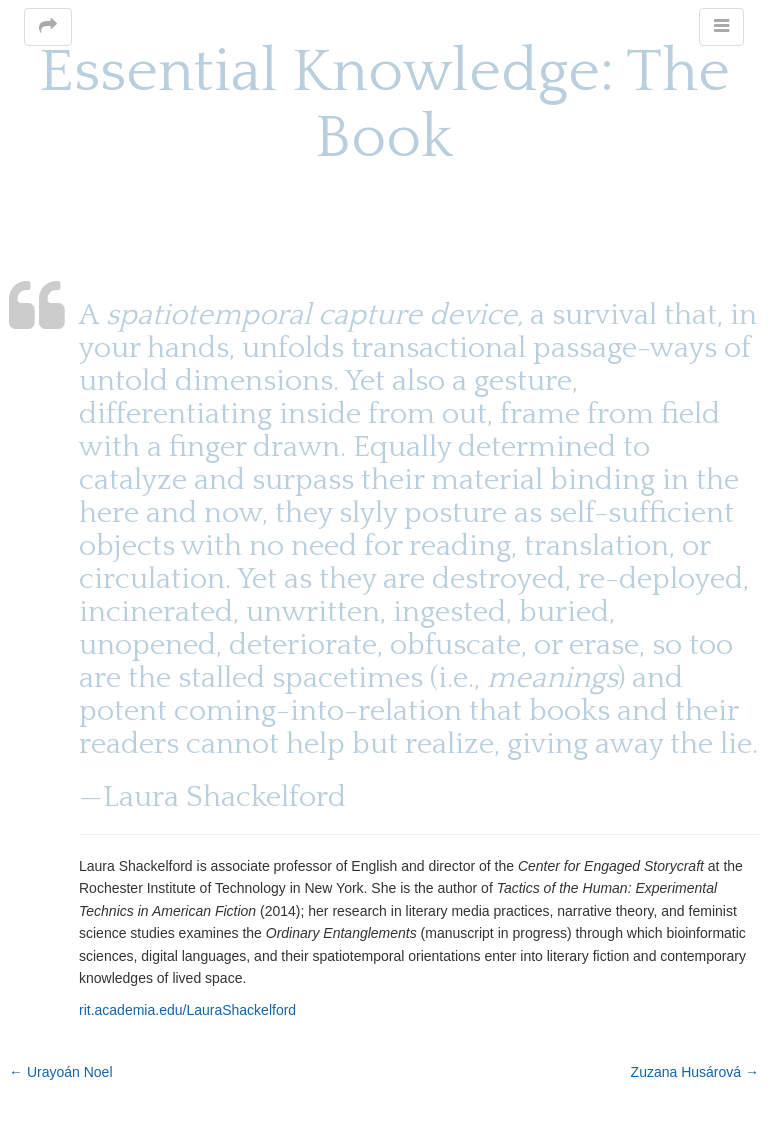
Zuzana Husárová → (695, 1072)
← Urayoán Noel (61, 1072)
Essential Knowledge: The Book (384, 105)
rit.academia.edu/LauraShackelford (187, 1010)
